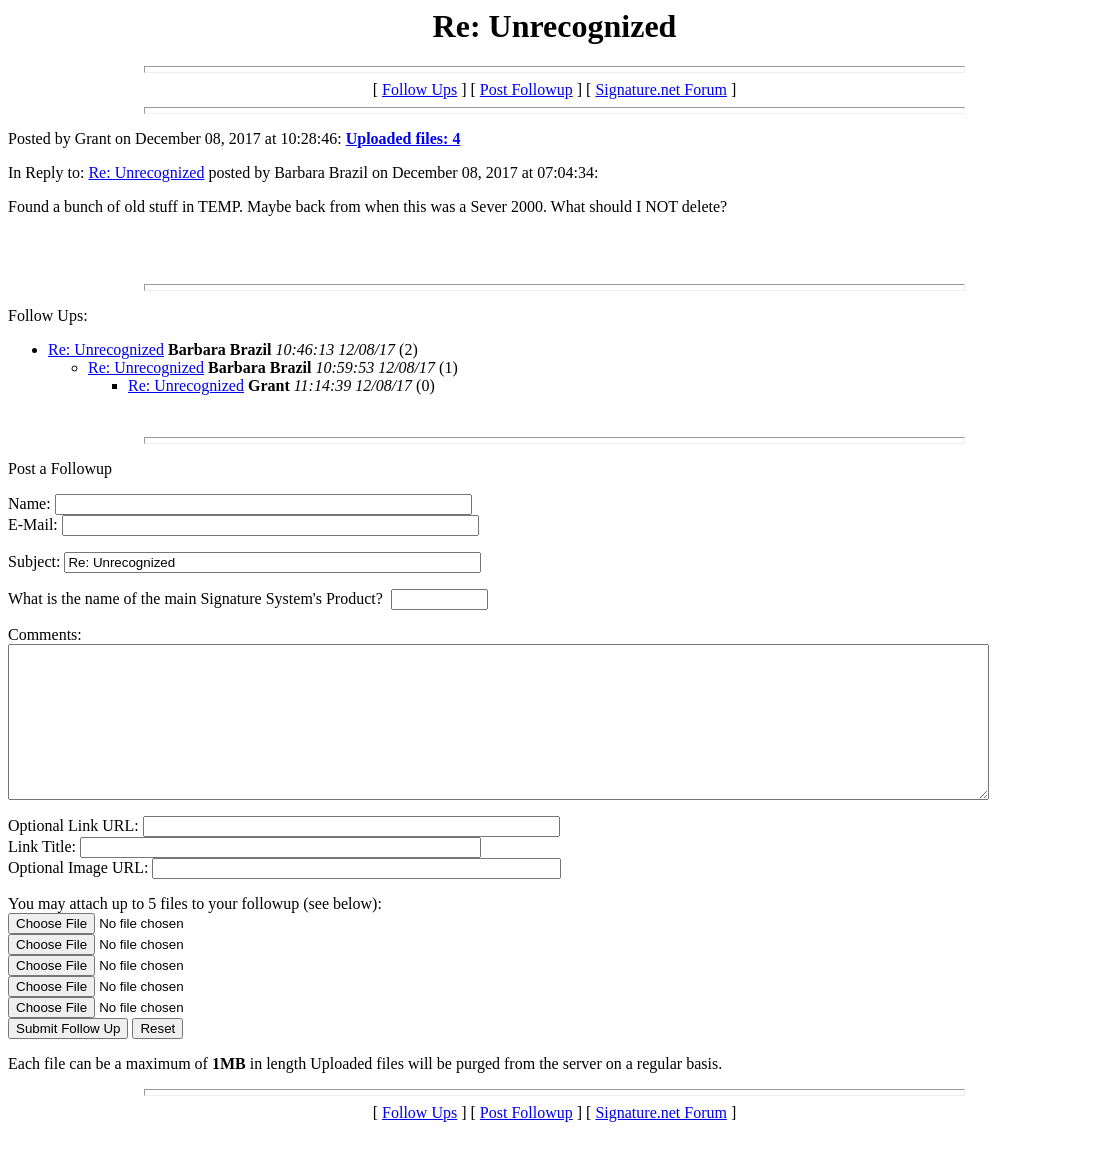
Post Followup (526, 89)
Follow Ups (419, 89)
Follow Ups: (48, 315)
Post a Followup (60, 468)
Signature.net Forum (661, 89)
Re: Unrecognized (146, 172)
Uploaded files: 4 (403, 138)
